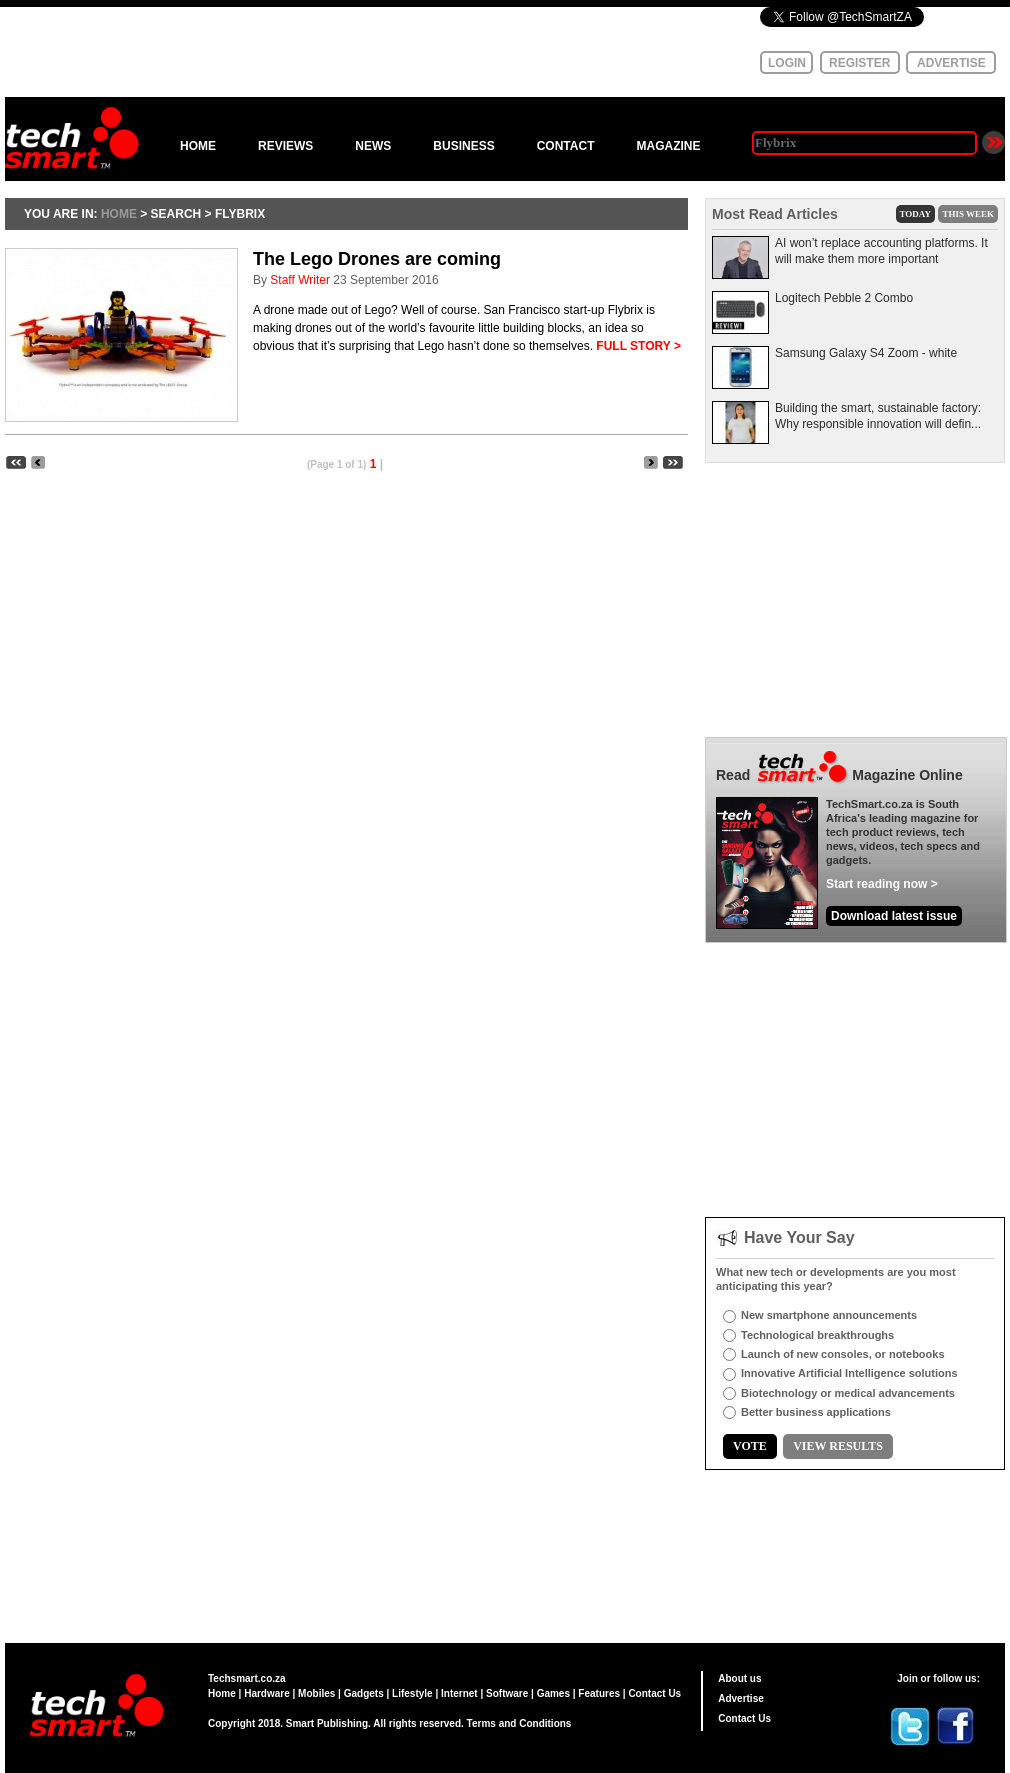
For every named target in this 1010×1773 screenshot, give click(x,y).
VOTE (750, 1446)
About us (739, 1678)
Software (507, 1693)
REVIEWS (285, 146)
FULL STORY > (638, 346)
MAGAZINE (668, 146)
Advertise (741, 1698)
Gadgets (364, 1693)
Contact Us (654, 1693)
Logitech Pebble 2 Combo (844, 298)
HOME (198, 146)
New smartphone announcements (829, 1315)
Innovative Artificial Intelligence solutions (849, 1373)
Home (222, 1693)
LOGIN (787, 63)
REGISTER (859, 63)
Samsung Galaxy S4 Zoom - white (866, 353)
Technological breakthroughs (817, 1335)
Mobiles (316, 1693)
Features (599, 1693)
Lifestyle (412, 1693)
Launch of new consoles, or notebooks (843, 1354)
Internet (459, 1693)
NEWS (373, 146)
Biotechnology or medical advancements (848, 1393)
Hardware (267, 1693)
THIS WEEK (968, 214)
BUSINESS (463, 146)
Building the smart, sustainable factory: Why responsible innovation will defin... (878, 416)
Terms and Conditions (519, 1723)
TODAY (916, 214)
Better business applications (816, 1412)
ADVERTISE (951, 63)
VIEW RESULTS (838, 1446)
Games (553, 1693)
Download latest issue (894, 916)
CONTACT (566, 146)
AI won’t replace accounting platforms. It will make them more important (881, 251)
